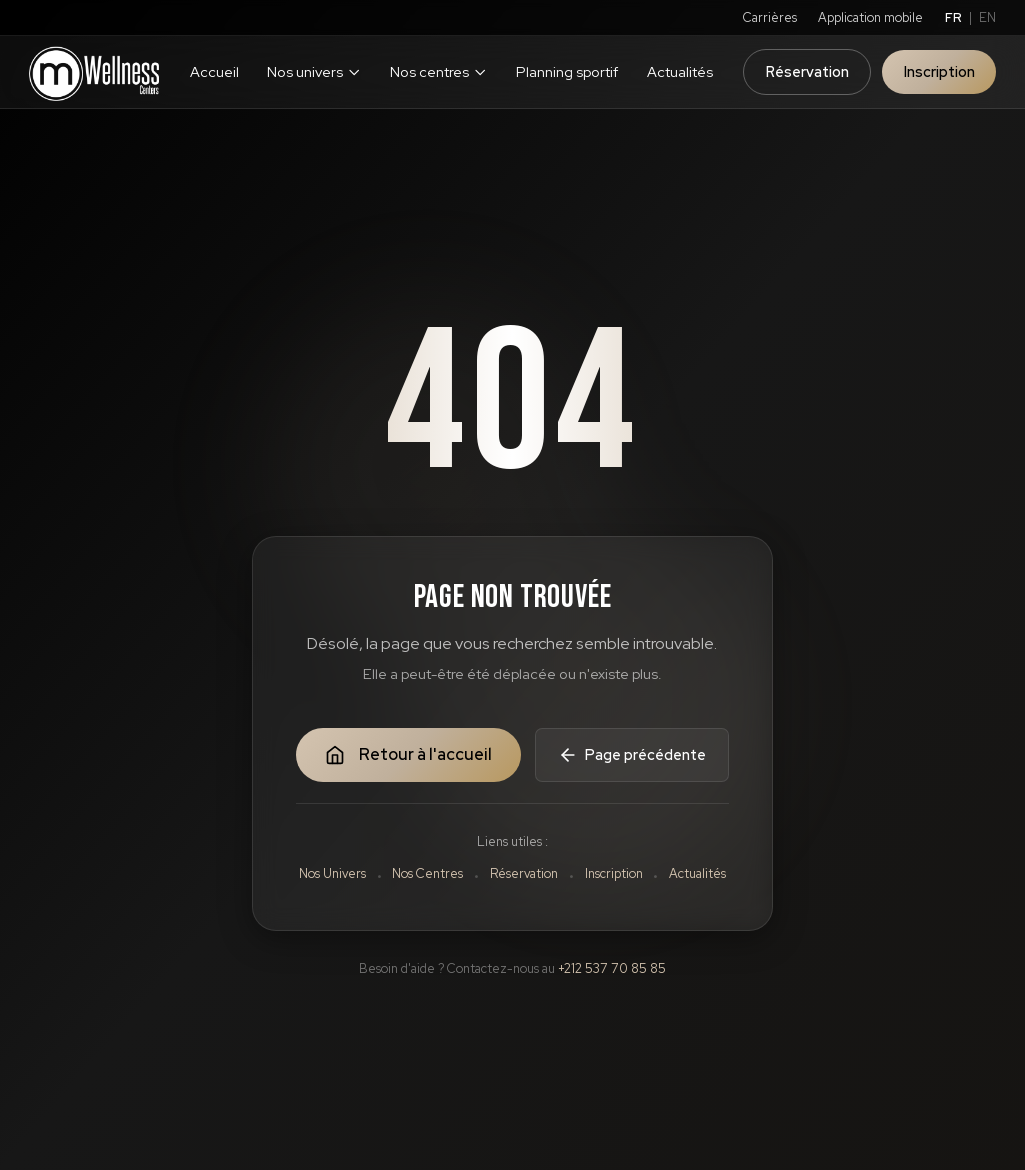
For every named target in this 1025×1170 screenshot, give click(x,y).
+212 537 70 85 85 (612, 968)
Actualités (680, 71)
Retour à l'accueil (408, 754)
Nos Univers (332, 873)
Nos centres (438, 71)
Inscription (939, 71)
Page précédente (632, 755)
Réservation (807, 71)
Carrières (770, 17)
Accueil (214, 71)
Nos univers (314, 71)
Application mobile (870, 17)
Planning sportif (567, 71)
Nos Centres (427, 873)
